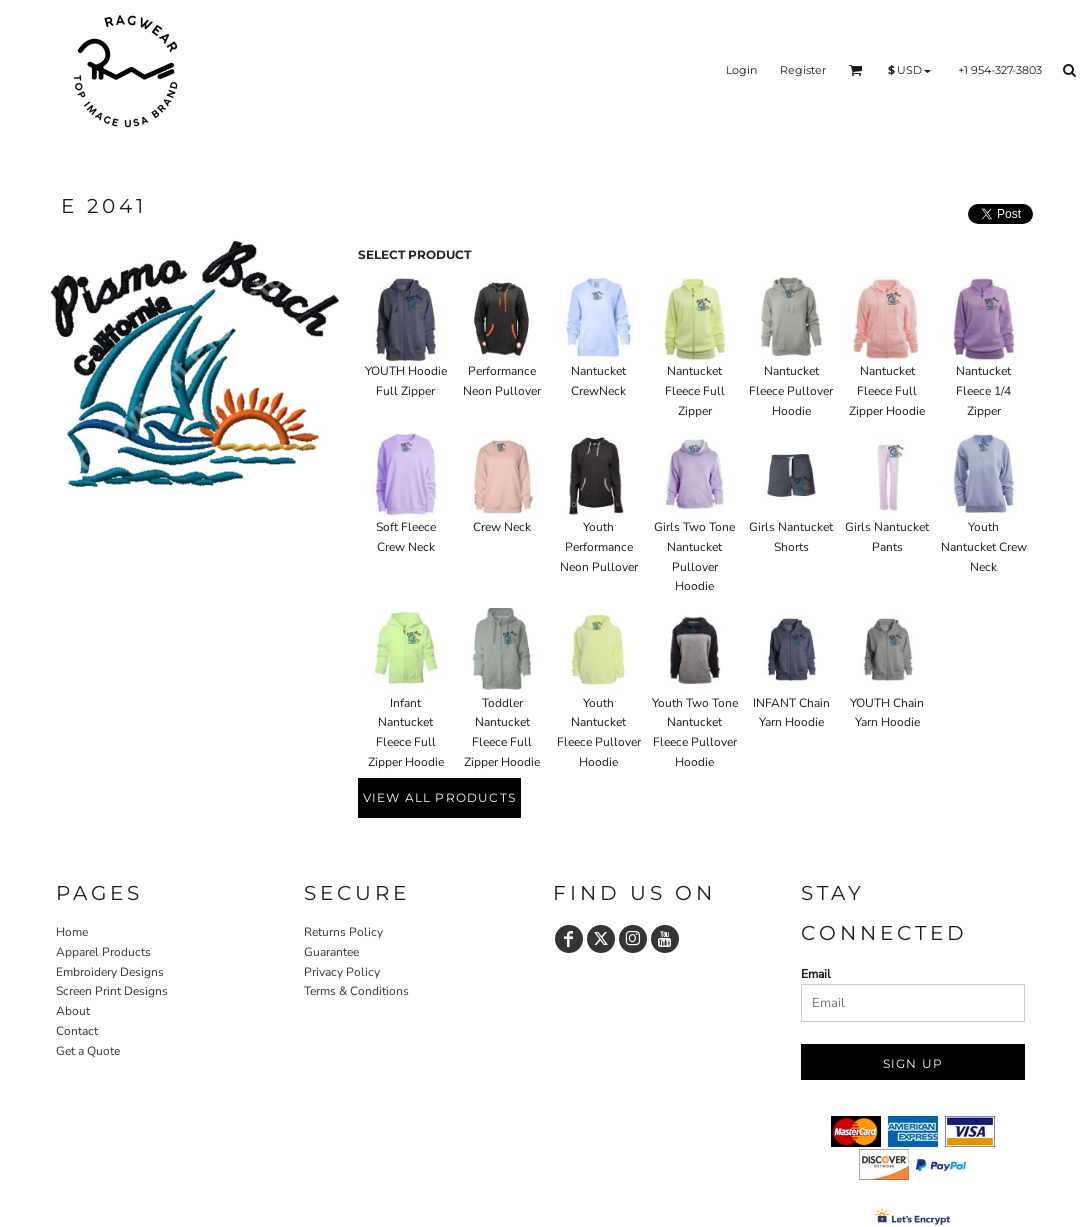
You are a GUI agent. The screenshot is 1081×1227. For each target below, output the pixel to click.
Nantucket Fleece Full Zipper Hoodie (887, 391)
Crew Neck (502, 527)
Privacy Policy (342, 972)
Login (741, 70)
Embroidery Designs (110, 972)
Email (816, 974)
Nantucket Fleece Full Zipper (695, 391)
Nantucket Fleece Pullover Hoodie (791, 391)
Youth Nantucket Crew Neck (984, 547)
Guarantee (331, 952)
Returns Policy (343, 932)
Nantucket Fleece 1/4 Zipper (983, 391)
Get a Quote (88, 1051)
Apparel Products (103, 952)
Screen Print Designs (112, 991)
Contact (77, 1031)
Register (803, 70)
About (73, 1011)
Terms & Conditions (356, 991)
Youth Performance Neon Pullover (599, 547)
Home (72, 932)
